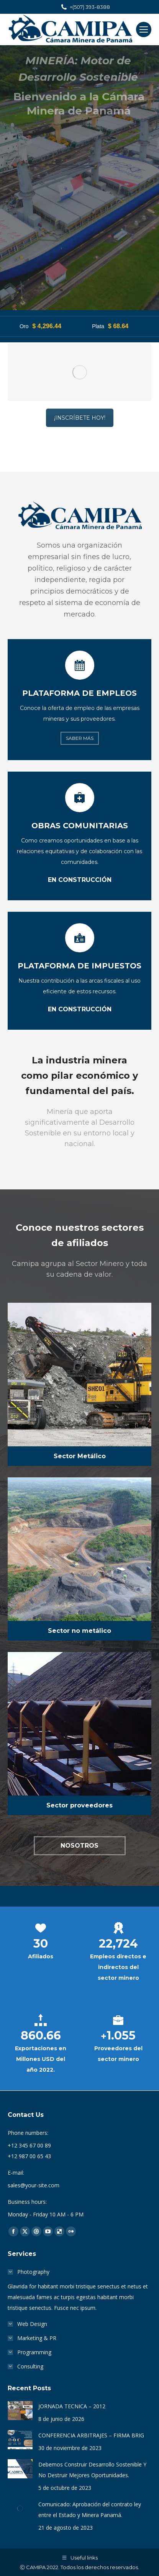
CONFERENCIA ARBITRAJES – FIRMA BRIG (91, 2435)
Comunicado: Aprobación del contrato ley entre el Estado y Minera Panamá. (89, 2510)
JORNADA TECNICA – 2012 (71, 2406)
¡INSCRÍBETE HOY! (79, 315)
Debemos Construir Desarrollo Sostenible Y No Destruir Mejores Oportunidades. (92, 2470)
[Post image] (20, 2410)
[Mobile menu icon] (143, 29)
